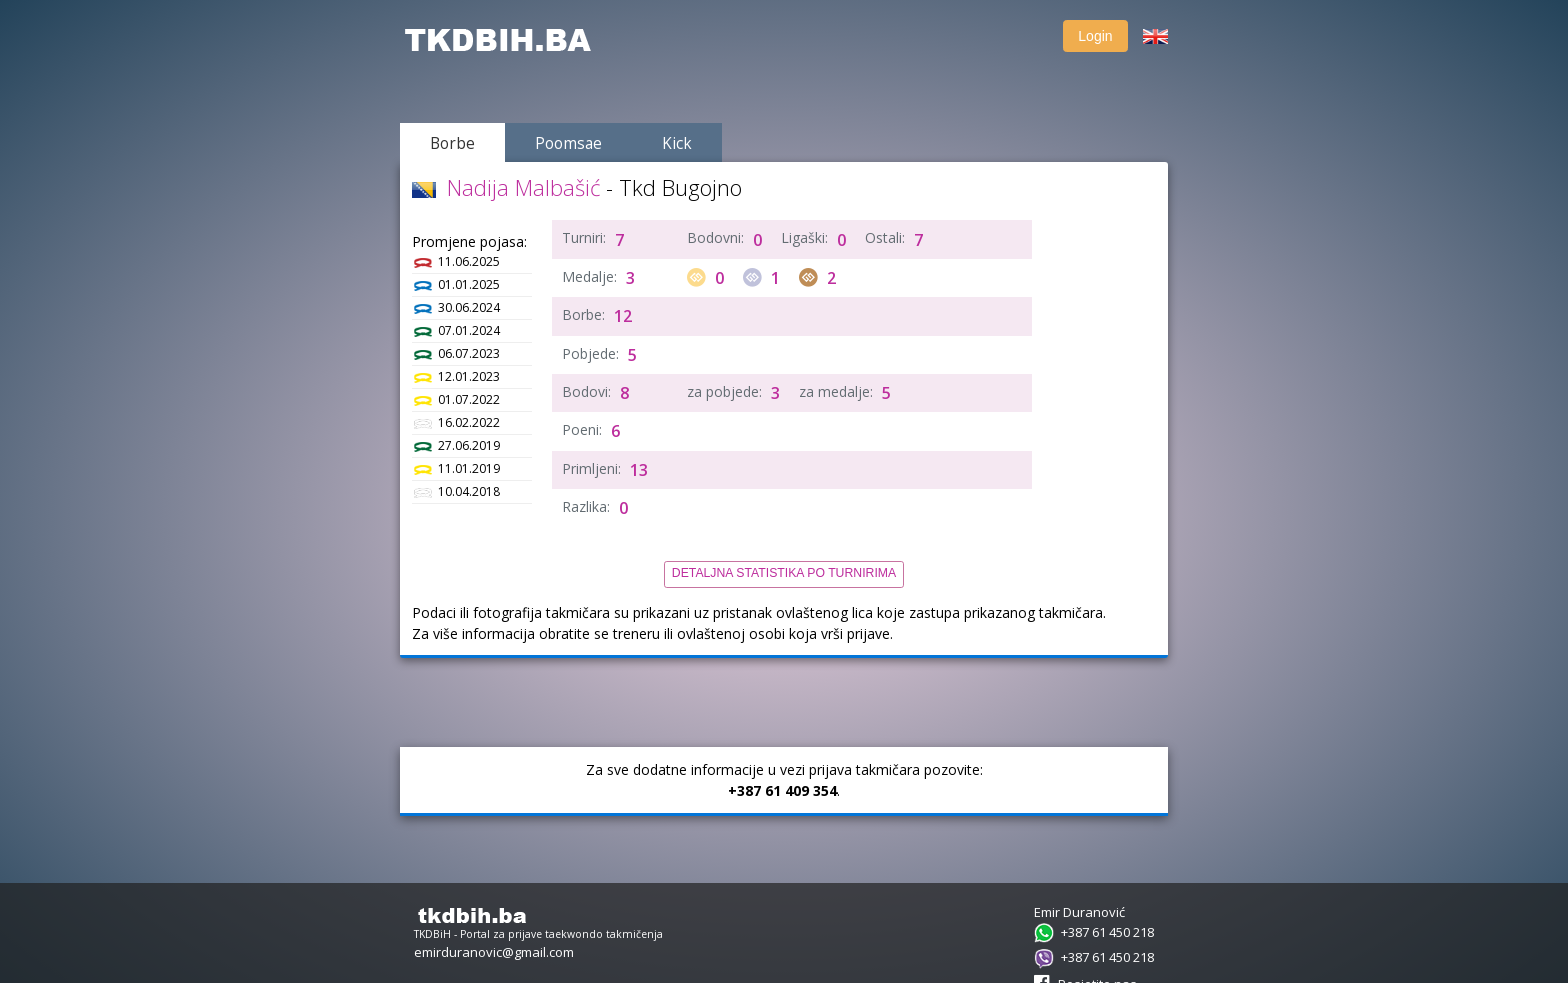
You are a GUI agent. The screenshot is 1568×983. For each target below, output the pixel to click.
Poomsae (582, 143)
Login (1082, 36)
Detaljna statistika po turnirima (784, 573)
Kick (691, 143)
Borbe (466, 143)
